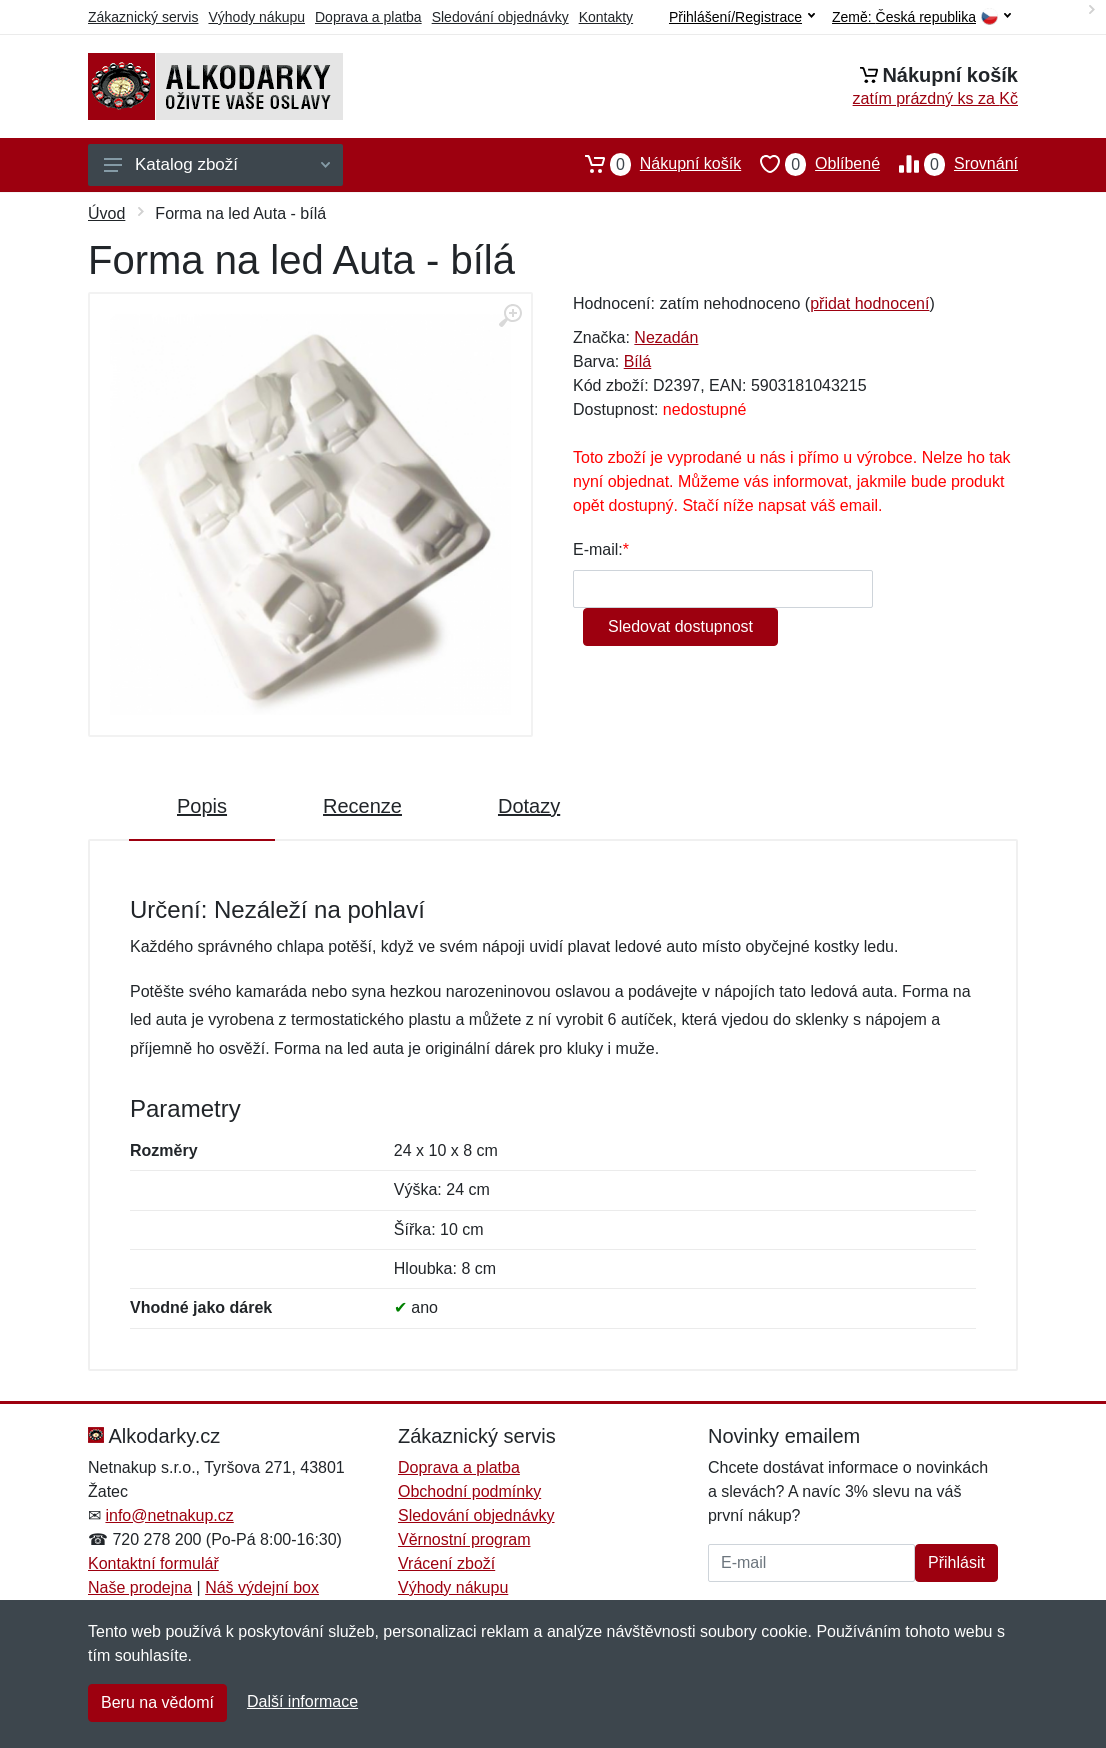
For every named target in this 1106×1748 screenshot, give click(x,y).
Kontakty (606, 17)
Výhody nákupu (256, 17)
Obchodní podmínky (469, 1491)
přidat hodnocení (869, 303)
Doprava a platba (368, 17)
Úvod (106, 213)
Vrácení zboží (446, 1563)
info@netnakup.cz (169, 1515)
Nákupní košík (653, 164)
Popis (202, 806)
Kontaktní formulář (153, 1563)
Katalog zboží (217, 164)
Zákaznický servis (143, 17)
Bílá (638, 361)
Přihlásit (956, 1562)
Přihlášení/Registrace (742, 17)
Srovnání (949, 164)
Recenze (362, 806)
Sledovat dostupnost (680, 626)
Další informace (302, 1701)
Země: (921, 17)
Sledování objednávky (500, 17)
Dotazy (529, 806)
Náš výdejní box (262, 1587)
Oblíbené (810, 164)
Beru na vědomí (157, 1702)
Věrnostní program (464, 1539)
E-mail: (598, 549)
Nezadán (666, 337)
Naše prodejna (140, 1587)
